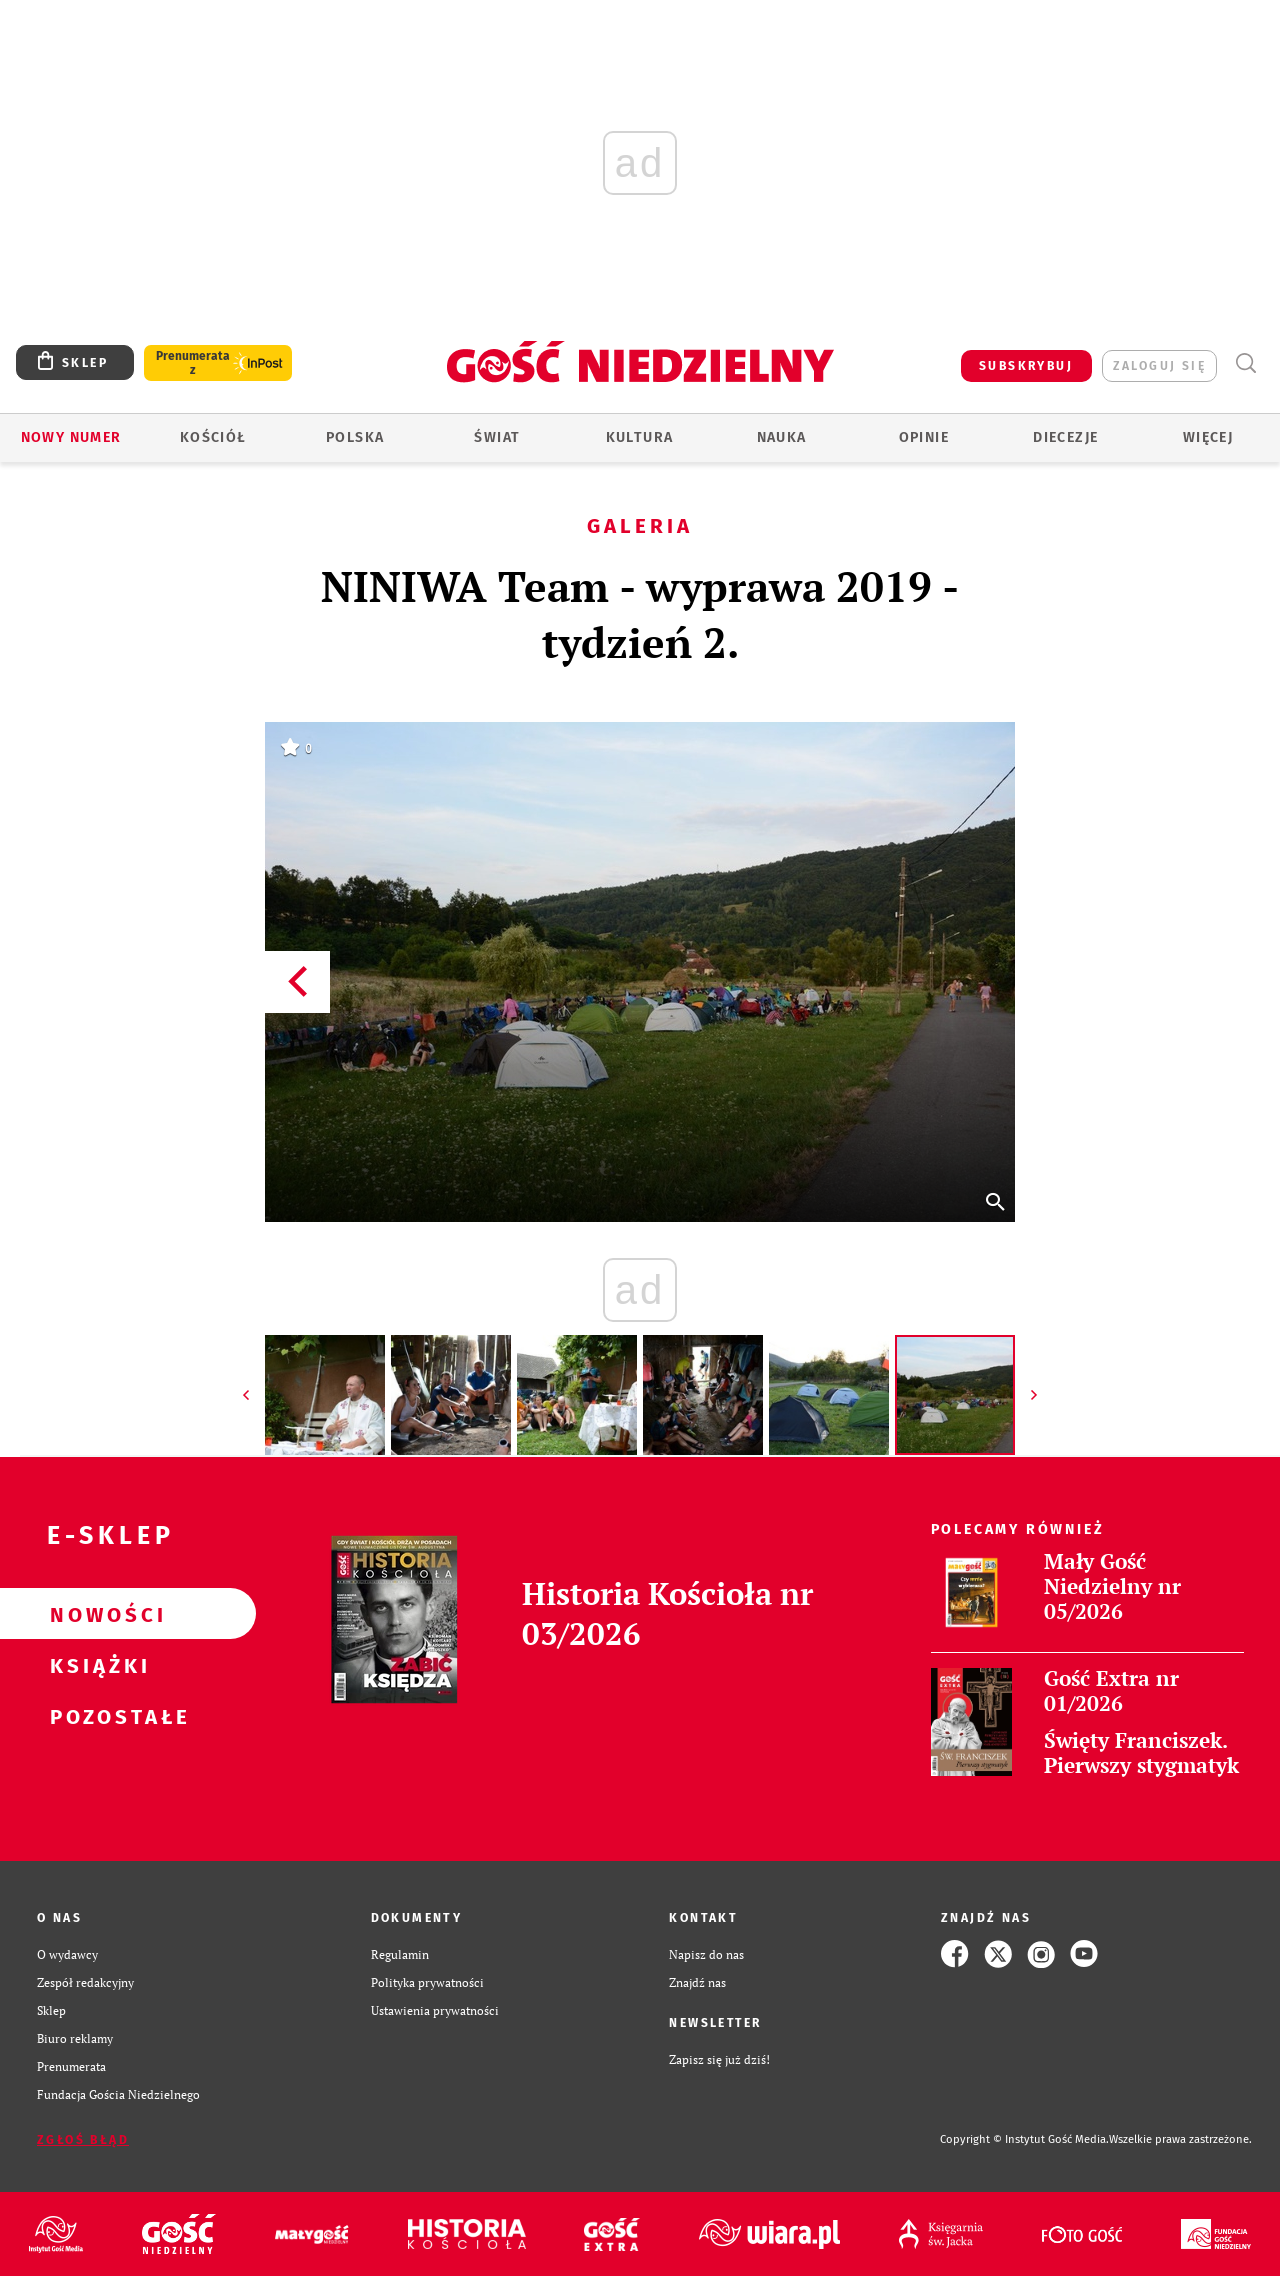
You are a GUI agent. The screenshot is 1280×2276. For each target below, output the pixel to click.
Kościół (213, 437)
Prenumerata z (193, 363)
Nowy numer (71, 437)
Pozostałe (96, 1716)
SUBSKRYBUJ (1026, 366)
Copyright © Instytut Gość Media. (1024, 2139)
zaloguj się (1159, 366)
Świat (497, 437)
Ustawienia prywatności (435, 2010)
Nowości (96, 1614)
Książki (96, 1665)
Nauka (782, 437)
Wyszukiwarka (1245, 363)
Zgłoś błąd (83, 2140)
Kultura (640, 437)
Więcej (1208, 437)
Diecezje (1065, 437)
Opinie (924, 437)
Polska (355, 437)
